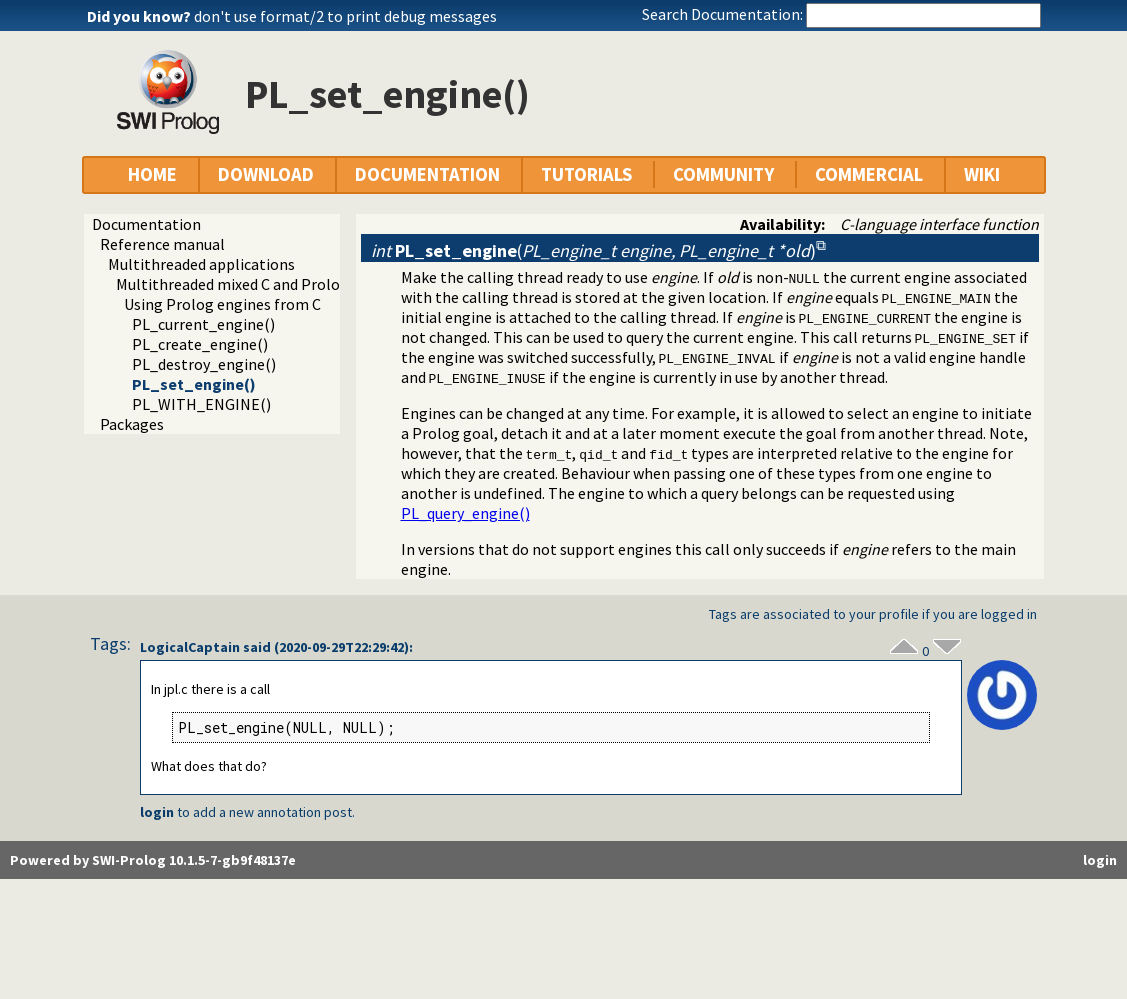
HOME (152, 174)
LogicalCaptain (190, 647)
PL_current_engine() (203, 324)
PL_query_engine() (465, 513)
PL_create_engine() (200, 344)
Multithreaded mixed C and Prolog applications (277, 284)
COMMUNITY (723, 174)
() (593, 250)
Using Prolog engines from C (222, 304)
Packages (132, 424)
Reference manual (162, 244)
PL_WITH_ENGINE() (201, 404)
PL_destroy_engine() (204, 364)
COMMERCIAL (869, 174)
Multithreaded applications (201, 264)
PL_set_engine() (194, 384)
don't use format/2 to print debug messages (345, 16)
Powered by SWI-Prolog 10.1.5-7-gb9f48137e (153, 860)
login (157, 812)
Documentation (146, 224)
